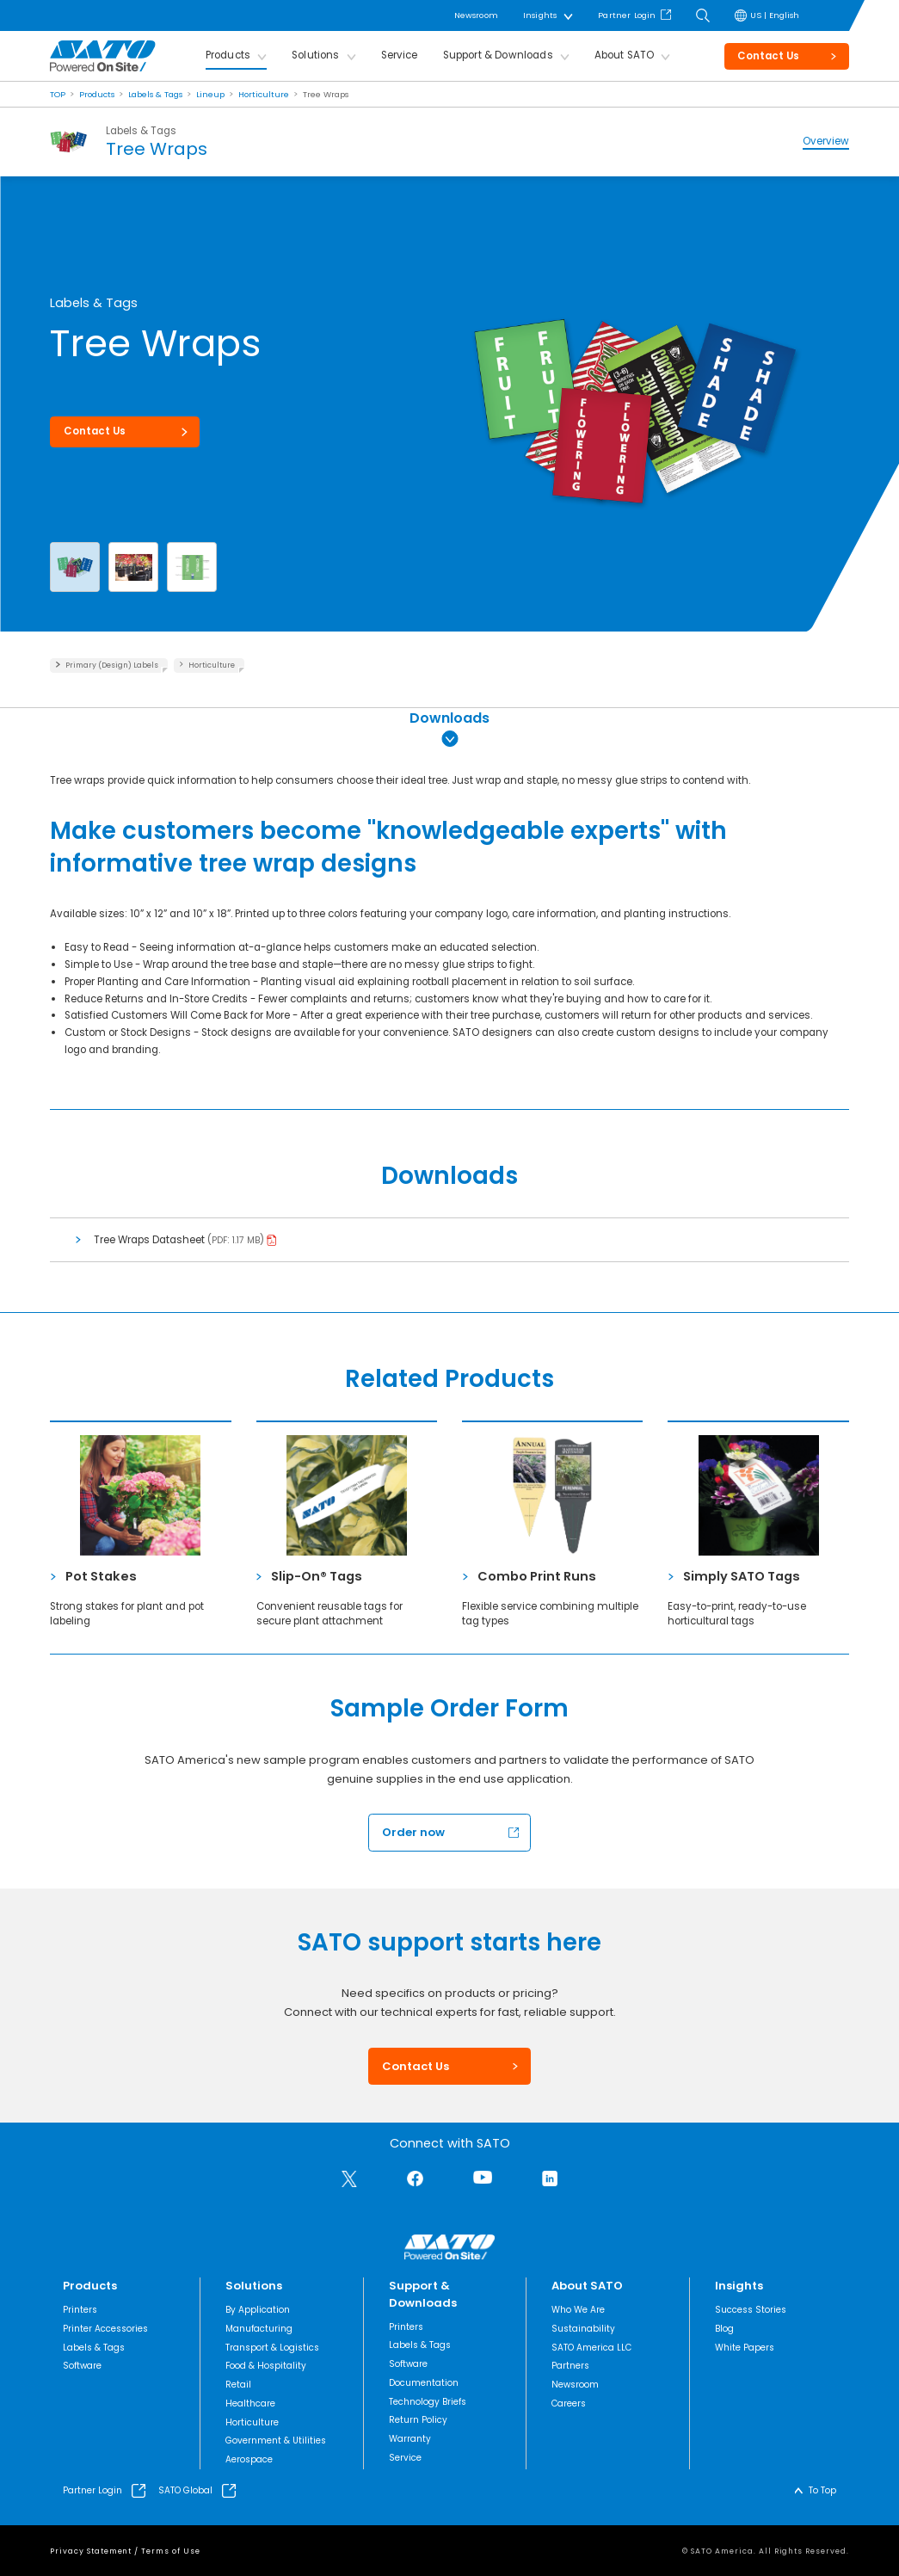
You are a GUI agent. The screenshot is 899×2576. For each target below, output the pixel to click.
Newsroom (476, 15)
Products (228, 55)
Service (399, 55)
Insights (540, 15)
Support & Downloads (498, 55)
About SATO (624, 55)
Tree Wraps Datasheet (150, 1240)
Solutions (315, 55)
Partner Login (627, 14)
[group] (636, 379)
